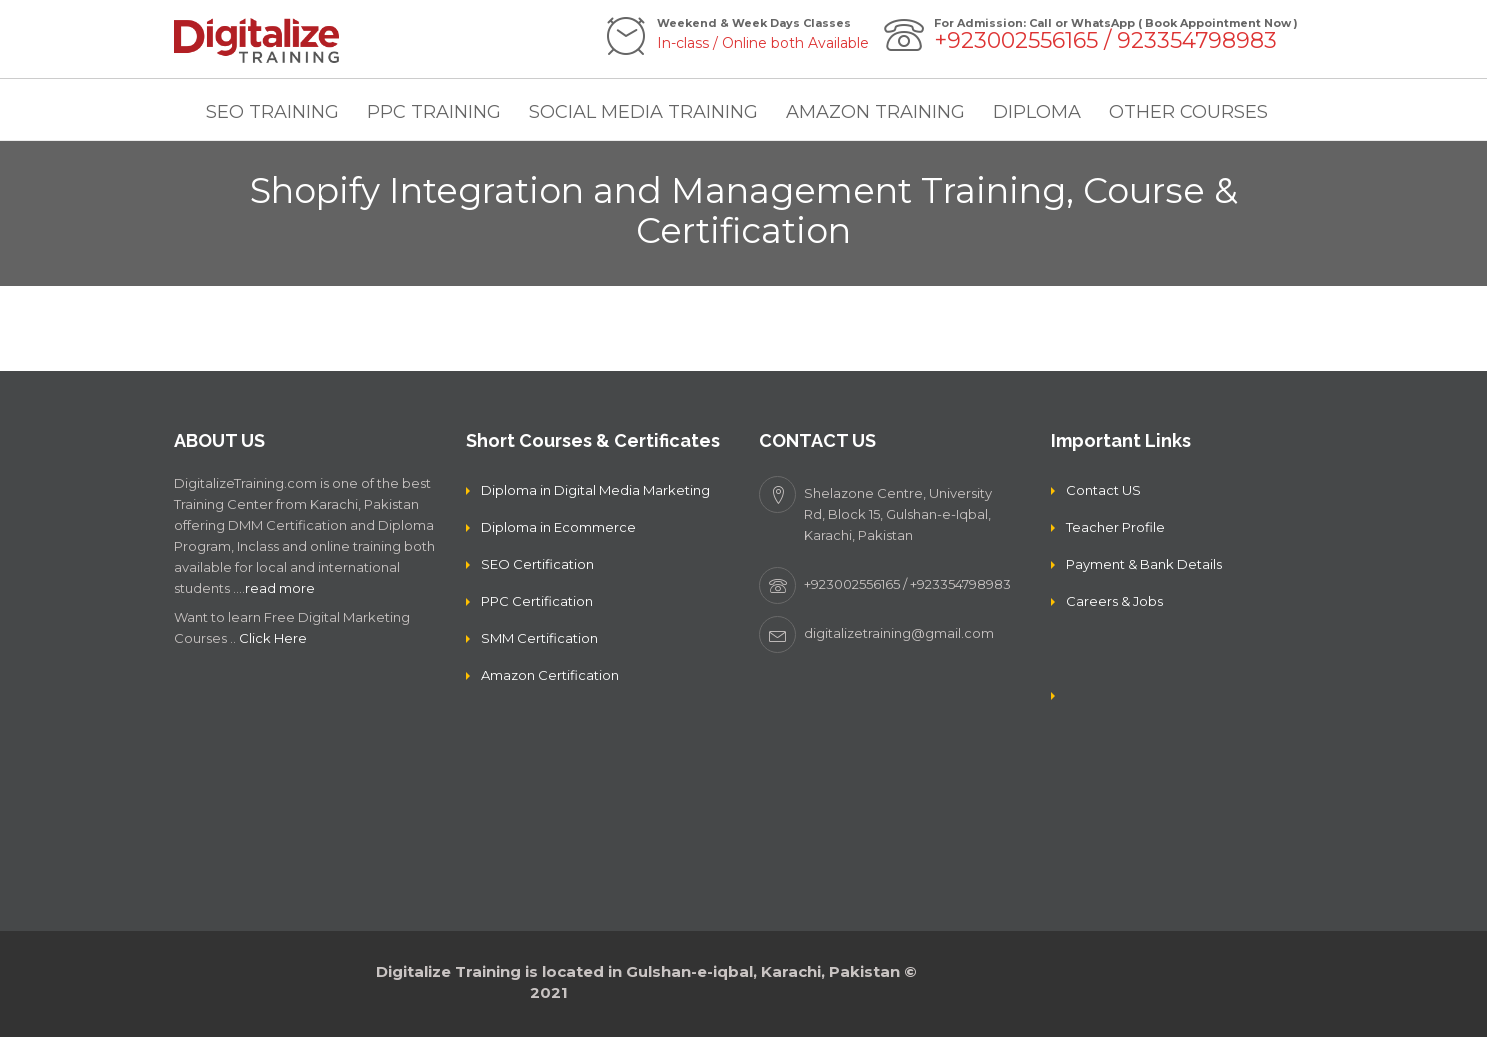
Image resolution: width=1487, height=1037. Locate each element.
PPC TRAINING (434, 112)
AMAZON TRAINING (875, 112)
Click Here (273, 638)
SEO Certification (537, 564)
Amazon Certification (550, 675)
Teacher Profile (1115, 527)
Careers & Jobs (1114, 601)
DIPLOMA (1037, 112)
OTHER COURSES (1188, 112)
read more (280, 588)
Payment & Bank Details (1144, 564)
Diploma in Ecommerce (558, 527)
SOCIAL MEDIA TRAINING (643, 112)
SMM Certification (539, 638)
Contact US (1103, 490)
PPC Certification (537, 601)
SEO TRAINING (272, 112)
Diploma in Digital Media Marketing (595, 490)
